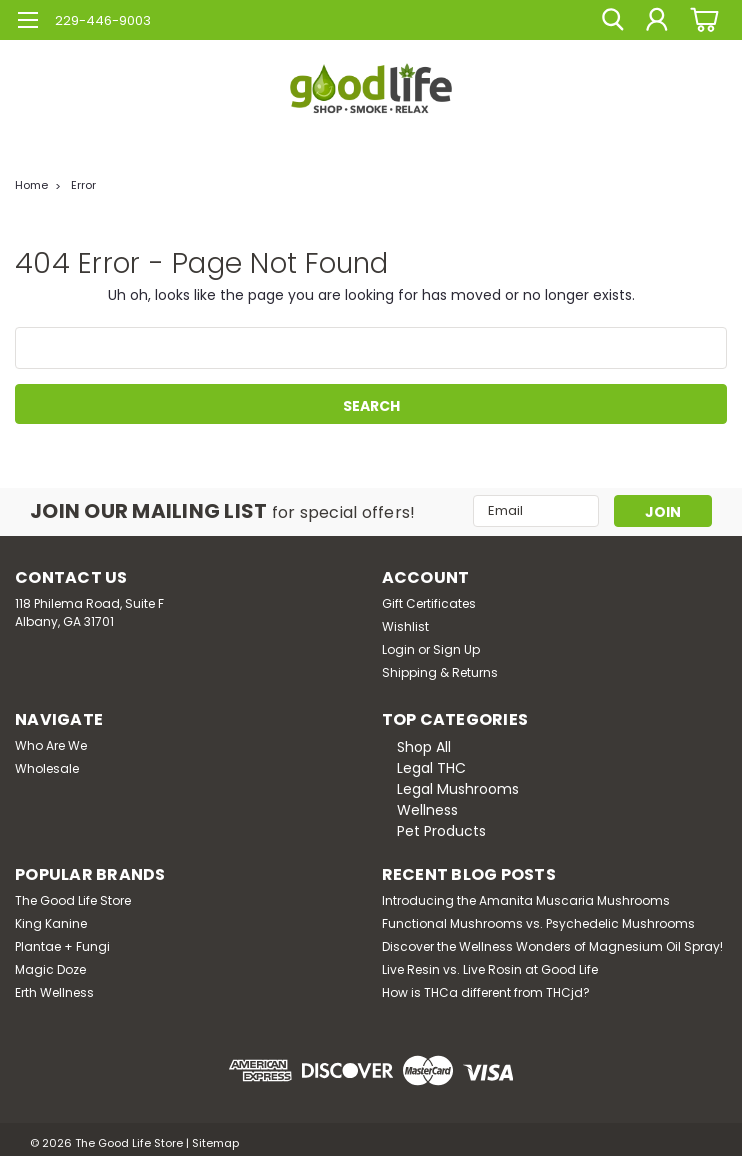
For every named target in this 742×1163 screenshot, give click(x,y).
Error (83, 185)
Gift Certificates (429, 603)
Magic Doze (50, 969)
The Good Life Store (73, 900)
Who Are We (51, 745)
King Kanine (51, 923)
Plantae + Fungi (62, 946)
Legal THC (431, 768)
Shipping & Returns (440, 672)
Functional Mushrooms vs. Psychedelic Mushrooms (538, 923)
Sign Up (456, 649)
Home (31, 185)
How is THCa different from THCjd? (486, 992)
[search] (612, 20)
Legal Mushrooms (458, 789)
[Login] (657, 20)
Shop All (424, 747)
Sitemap (215, 1143)
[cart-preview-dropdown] (701, 19)
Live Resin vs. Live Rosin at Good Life (490, 969)
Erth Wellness (54, 992)
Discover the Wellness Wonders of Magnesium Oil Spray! (552, 946)
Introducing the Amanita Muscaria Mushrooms (526, 900)
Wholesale (47, 768)
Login (398, 649)
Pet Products (441, 831)
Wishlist (405, 626)
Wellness (427, 810)
